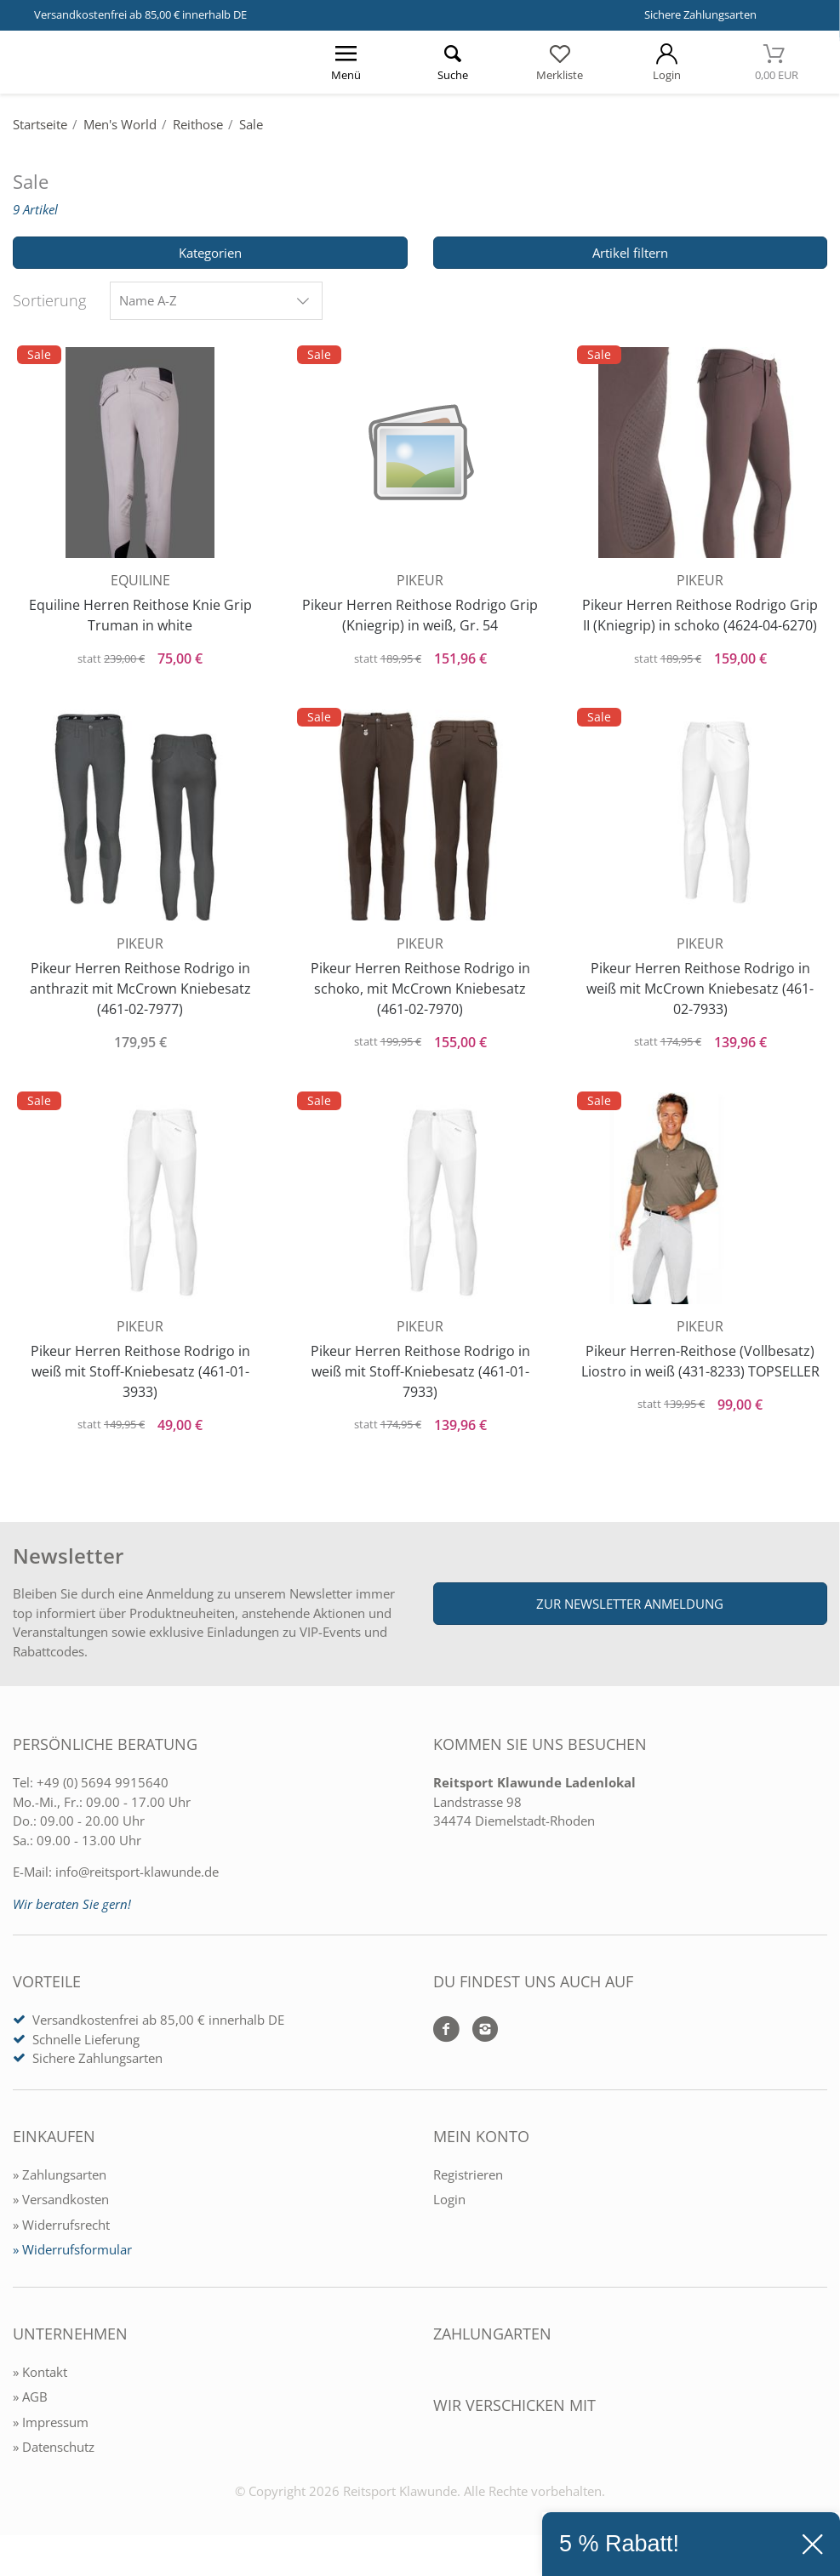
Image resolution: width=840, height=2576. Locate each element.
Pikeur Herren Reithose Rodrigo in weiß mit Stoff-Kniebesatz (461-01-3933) (140, 1375)
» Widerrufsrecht (61, 2236)
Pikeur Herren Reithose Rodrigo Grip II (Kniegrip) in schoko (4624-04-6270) (700, 611)
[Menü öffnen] (346, 62)
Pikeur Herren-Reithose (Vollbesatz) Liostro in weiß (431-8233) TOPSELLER (700, 1375)
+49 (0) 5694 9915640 (103, 1794)
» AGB (30, 2408)
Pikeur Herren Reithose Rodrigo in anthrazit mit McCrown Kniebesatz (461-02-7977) (140, 988)
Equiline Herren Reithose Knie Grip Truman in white (140, 611)
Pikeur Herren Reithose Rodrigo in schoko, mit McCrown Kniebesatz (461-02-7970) (420, 988)
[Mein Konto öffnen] (667, 62)
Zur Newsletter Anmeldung (629, 1615)
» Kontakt (40, 2383)
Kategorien (210, 252)
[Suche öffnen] (453, 62)
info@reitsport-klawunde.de (137, 1883)
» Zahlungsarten (59, 2186)
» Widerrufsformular (72, 2261)
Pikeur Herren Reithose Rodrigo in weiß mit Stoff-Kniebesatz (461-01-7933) (420, 1375)
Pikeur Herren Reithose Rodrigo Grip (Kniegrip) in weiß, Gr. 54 (420, 611)
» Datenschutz (53, 2458)
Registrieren (468, 2186)
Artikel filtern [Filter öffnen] (630, 252)
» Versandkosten (61, 2211)
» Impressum (51, 2433)
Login (449, 2211)
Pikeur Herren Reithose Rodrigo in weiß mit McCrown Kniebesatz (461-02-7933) (700, 988)
